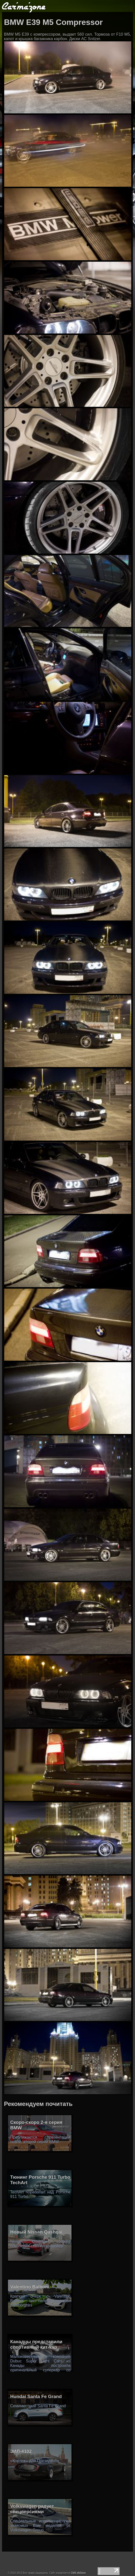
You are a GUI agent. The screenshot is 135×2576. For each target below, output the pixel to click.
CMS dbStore (78, 2573)
